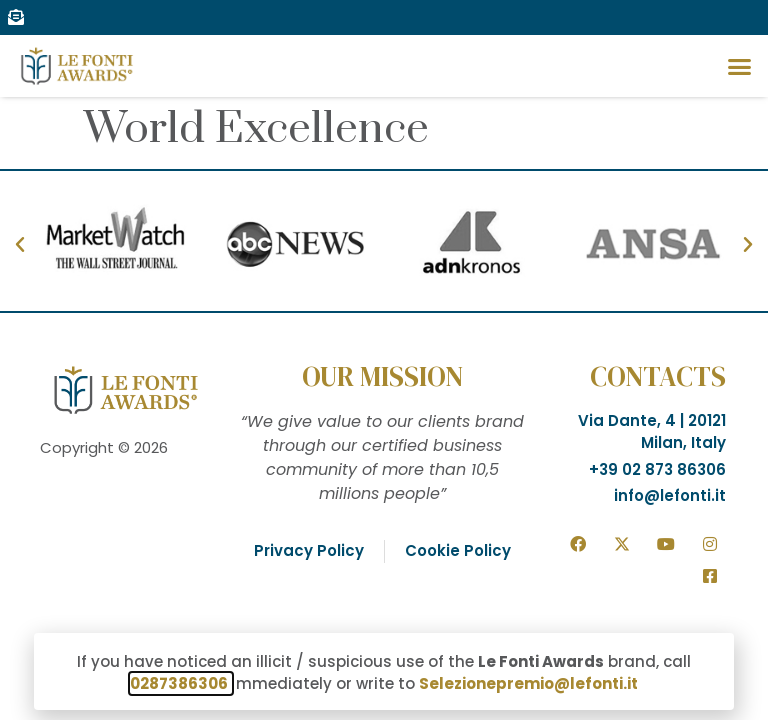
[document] (384, 360)
